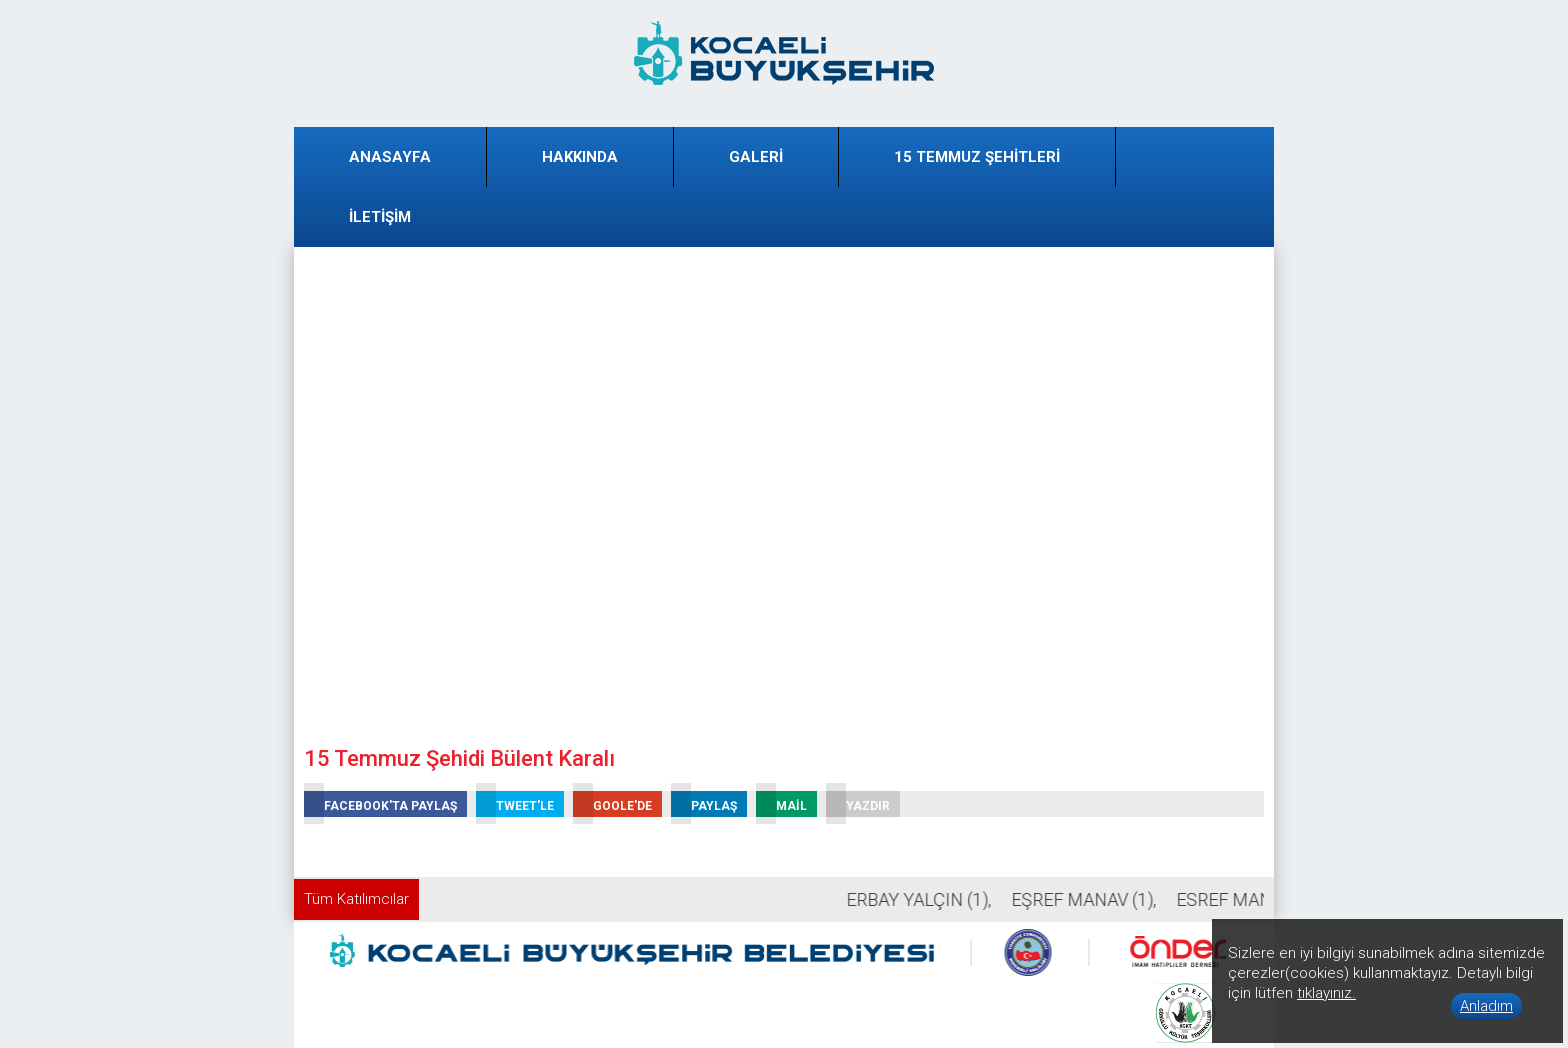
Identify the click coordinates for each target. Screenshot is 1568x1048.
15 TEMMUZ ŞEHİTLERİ (977, 157)
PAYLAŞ (704, 804)
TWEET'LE (515, 804)
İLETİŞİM (380, 217)
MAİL (781, 804)
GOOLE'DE (612, 804)
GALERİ (756, 157)
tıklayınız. (1326, 993)
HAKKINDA (580, 157)
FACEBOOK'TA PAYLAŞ (380, 804)
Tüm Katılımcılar (356, 899)
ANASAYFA (390, 157)
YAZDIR (858, 804)
